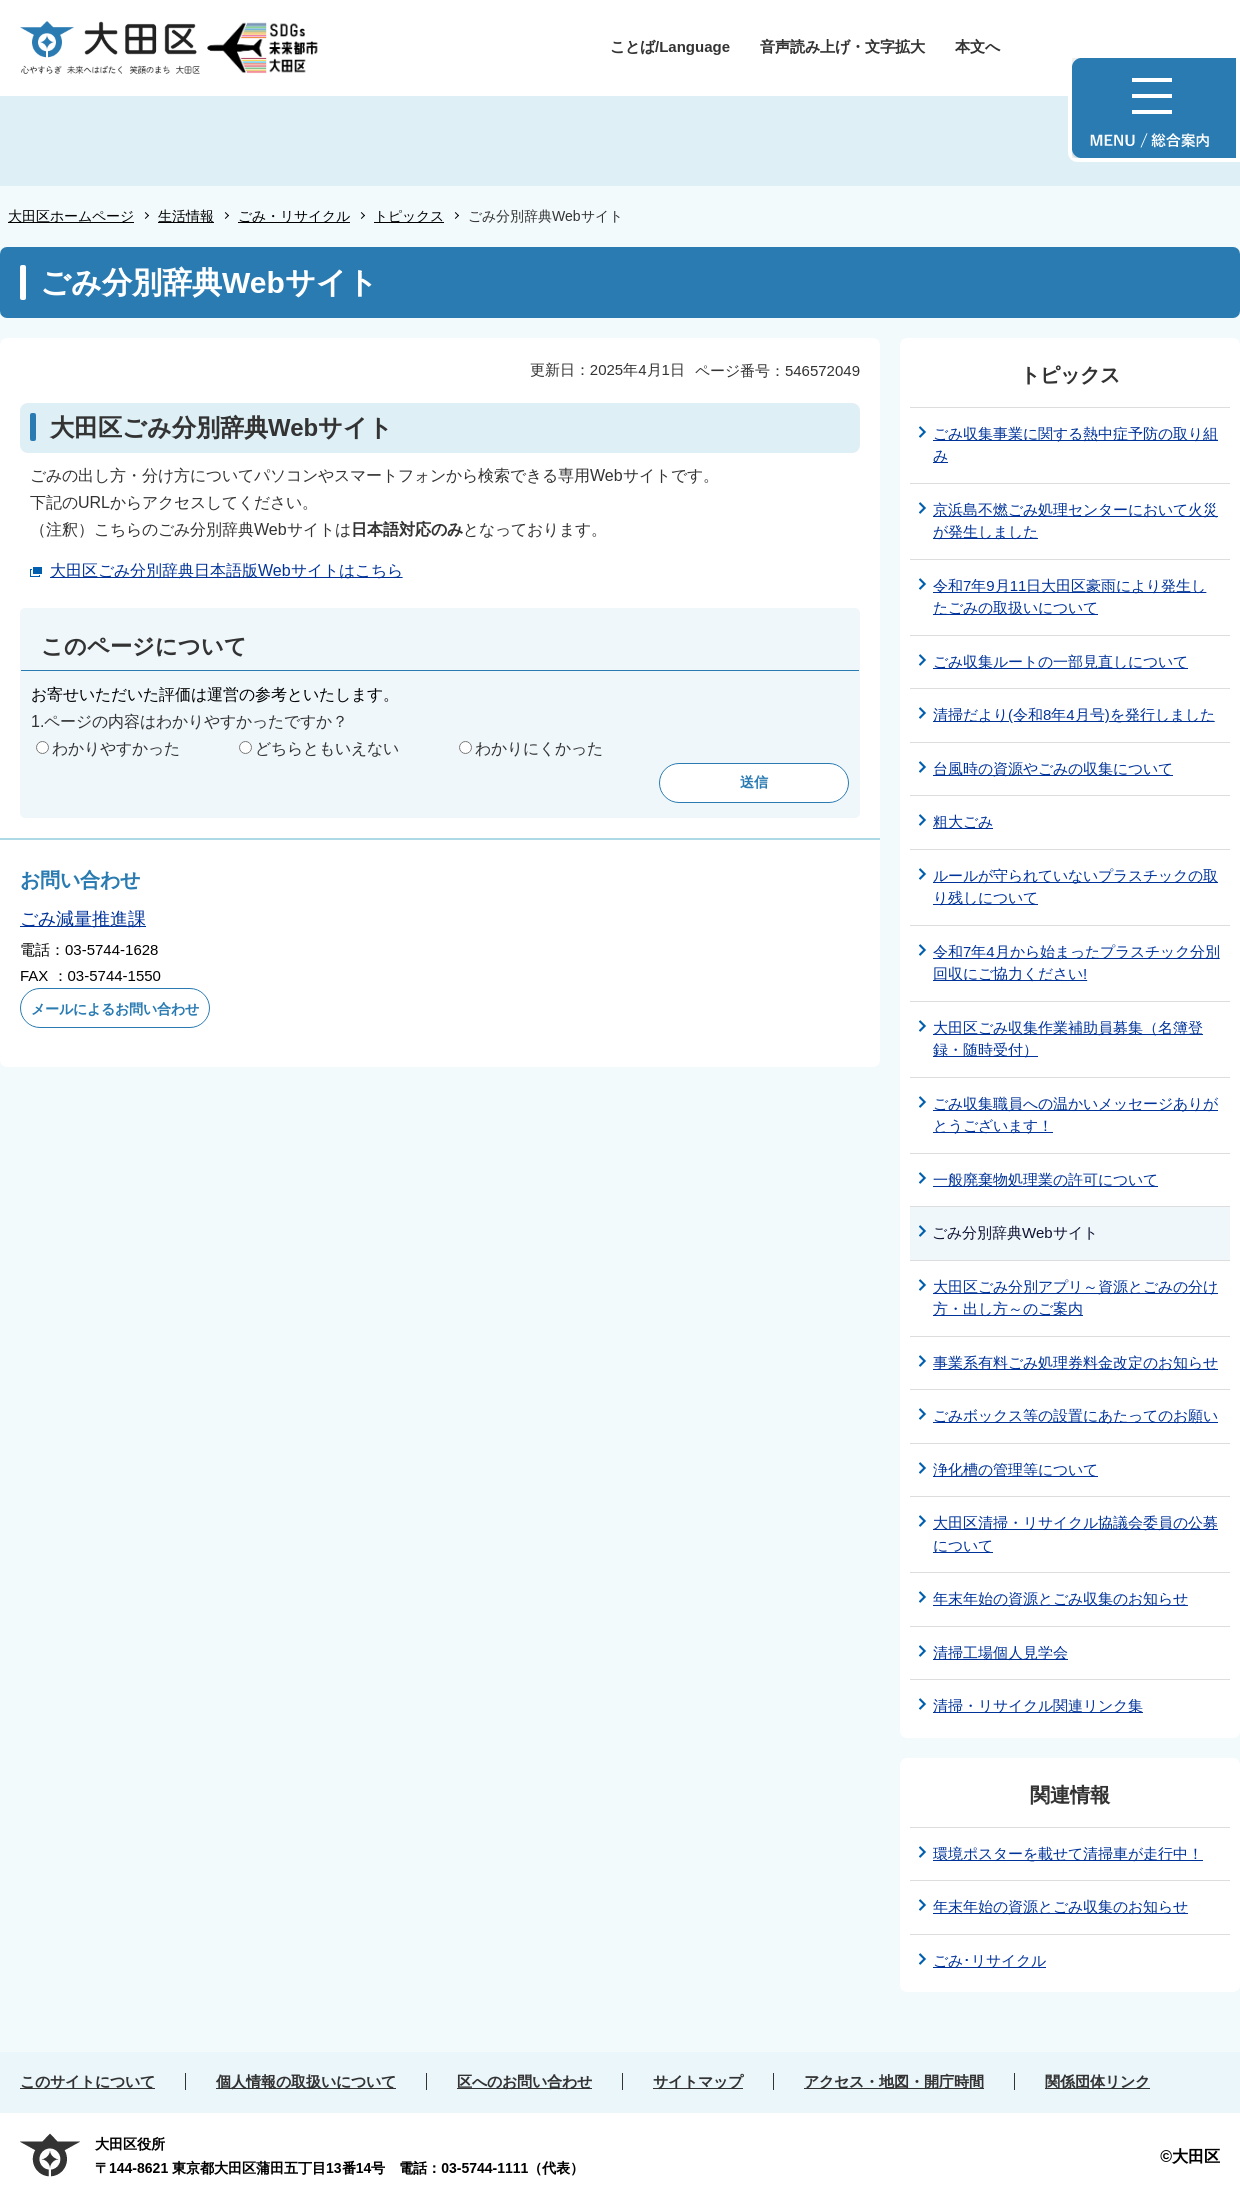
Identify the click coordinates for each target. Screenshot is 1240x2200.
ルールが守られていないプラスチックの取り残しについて (1075, 887)
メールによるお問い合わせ (115, 1009)
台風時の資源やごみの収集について (1053, 768)
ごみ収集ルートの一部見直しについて (1060, 661)
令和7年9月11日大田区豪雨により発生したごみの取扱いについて (1069, 597)
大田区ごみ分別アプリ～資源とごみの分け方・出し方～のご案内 (1075, 1298)
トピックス (409, 216)
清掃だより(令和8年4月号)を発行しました (1074, 714)
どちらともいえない (327, 748)
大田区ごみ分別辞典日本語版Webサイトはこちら (226, 570)
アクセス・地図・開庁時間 (894, 2081)
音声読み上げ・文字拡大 (842, 46)
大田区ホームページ (71, 216)
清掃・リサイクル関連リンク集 (1038, 1705)
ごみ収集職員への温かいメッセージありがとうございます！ (1075, 1115)
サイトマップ (698, 2081)
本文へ (977, 46)
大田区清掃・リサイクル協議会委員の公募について (1075, 1534)
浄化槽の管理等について (1015, 1469)
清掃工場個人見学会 (1000, 1652)
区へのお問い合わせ (524, 2081)
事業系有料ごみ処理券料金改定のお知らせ (1075, 1362)
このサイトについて (87, 2081)
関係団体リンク (1097, 2081)
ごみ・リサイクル (294, 216)
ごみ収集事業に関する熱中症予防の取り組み (1075, 445)
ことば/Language (670, 46)
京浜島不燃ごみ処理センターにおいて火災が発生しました (1075, 521)
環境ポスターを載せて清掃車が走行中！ (1068, 1853)
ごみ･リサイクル (989, 1960)
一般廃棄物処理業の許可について (1045, 1179)
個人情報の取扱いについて (306, 2081)
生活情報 (186, 216)
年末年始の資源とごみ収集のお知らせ (1060, 1598)
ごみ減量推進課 (83, 919)
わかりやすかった (116, 748)
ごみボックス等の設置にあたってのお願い (1075, 1415)
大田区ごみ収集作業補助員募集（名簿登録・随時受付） (1068, 1039)
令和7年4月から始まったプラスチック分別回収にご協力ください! (1076, 963)
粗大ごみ (963, 821)
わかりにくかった (539, 748)
